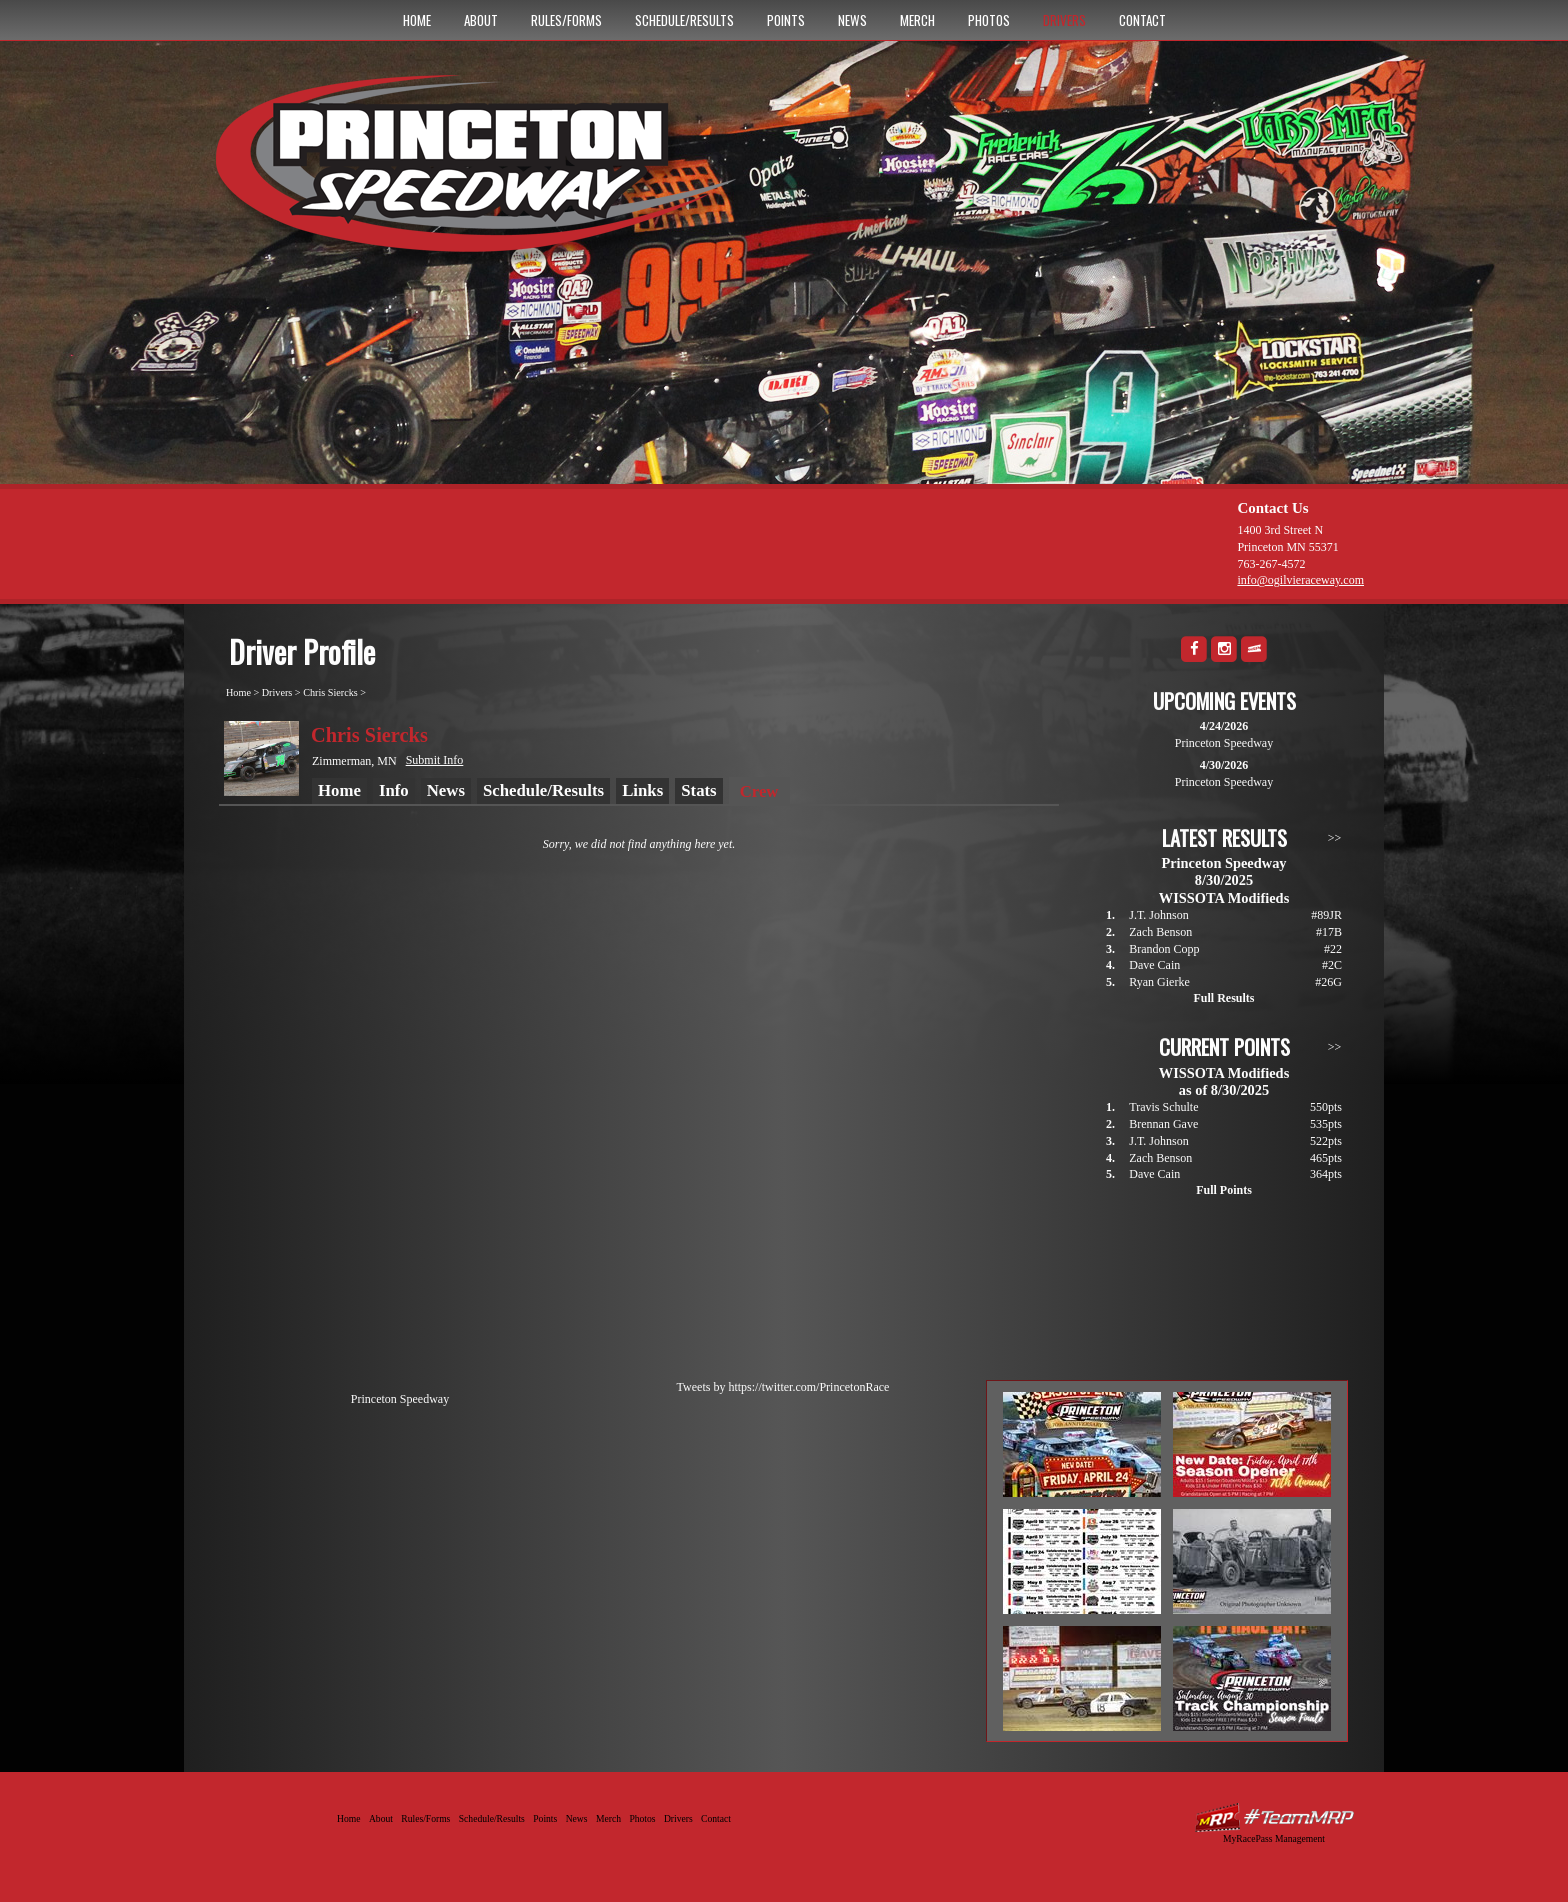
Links (642, 790)
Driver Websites (1274, 1817)
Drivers (1064, 20)
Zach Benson (1160, 932)
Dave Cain (1154, 965)
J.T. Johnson (1158, 915)
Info (394, 790)
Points (786, 20)
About (481, 20)
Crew (759, 791)
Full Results (1223, 998)
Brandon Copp (1164, 949)
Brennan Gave (1163, 1124)
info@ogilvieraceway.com (1300, 580)
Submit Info (435, 760)
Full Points (1224, 1190)
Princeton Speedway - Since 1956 (482, 173)
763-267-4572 (1271, 564)
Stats (698, 790)
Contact (1142, 20)
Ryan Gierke (1159, 982)
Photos (989, 20)
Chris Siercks (330, 692)
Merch (917, 20)
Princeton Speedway (400, 1399)
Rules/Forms (566, 20)
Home (417, 20)
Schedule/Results (684, 20)
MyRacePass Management (1274, 1838)
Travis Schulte (1163, 1107)
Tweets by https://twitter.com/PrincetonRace (783, 1387)
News (852, 20)
